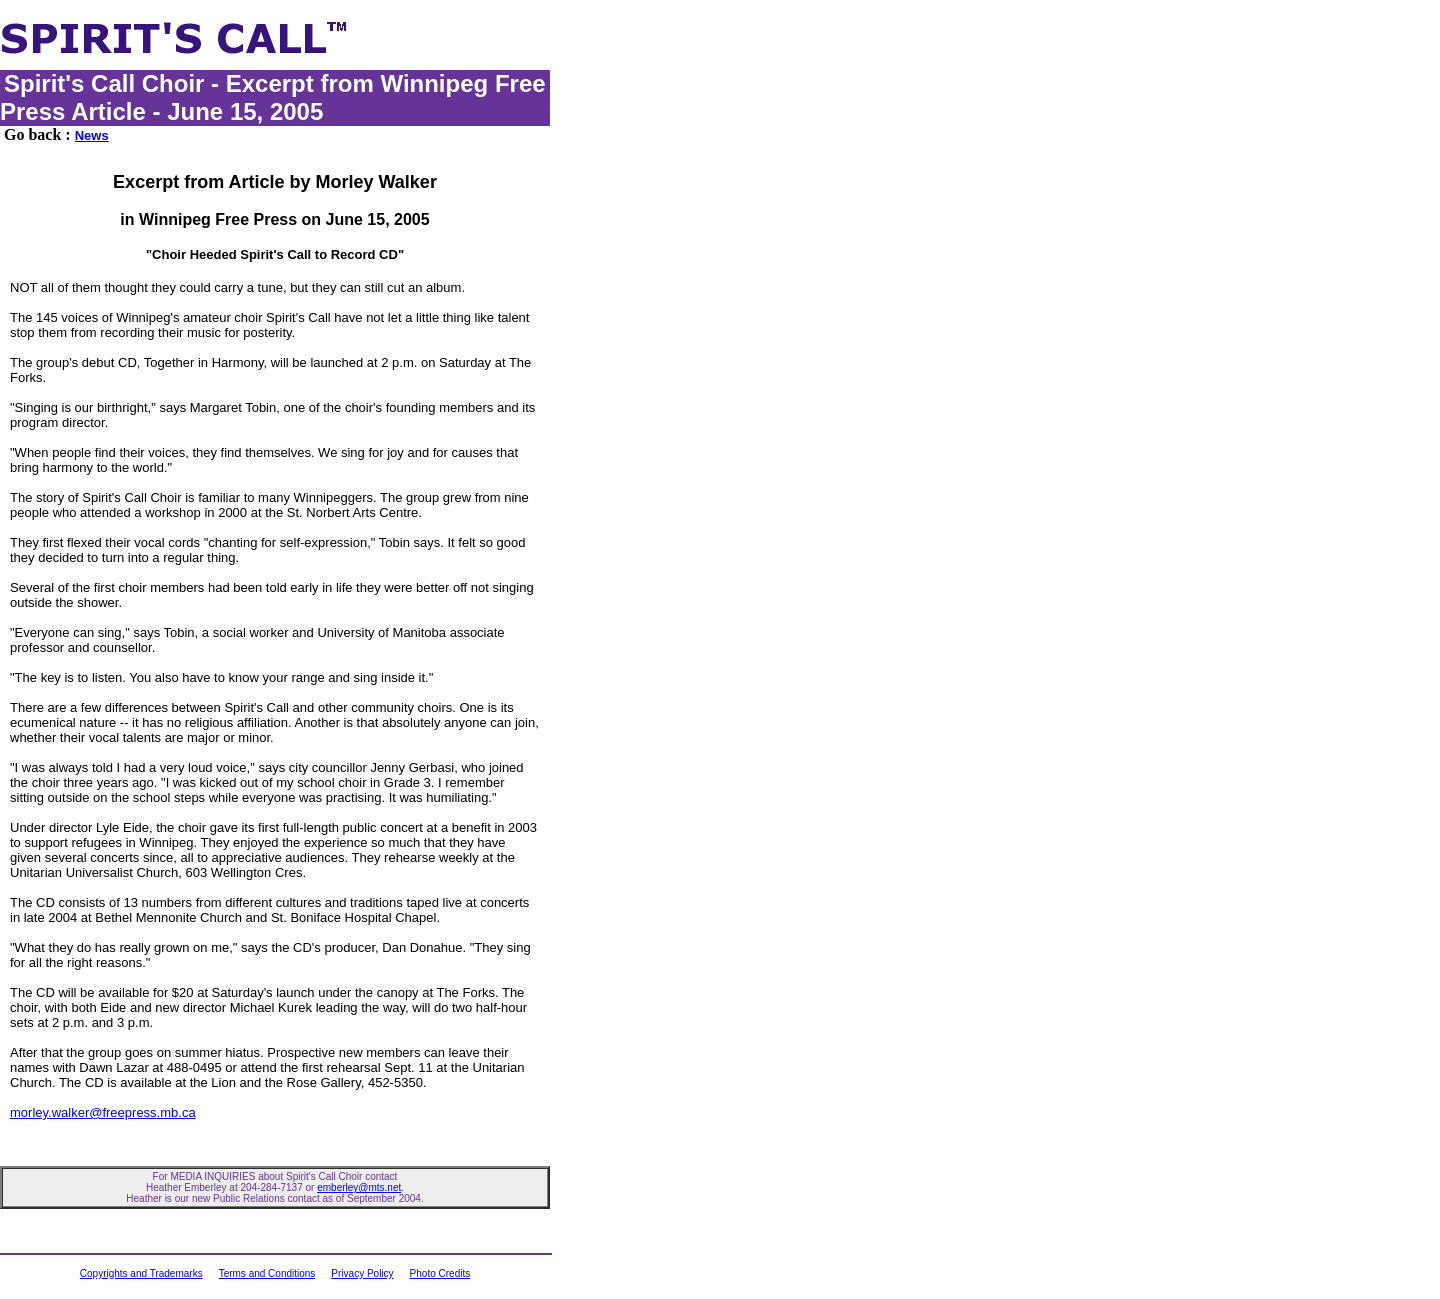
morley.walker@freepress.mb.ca (103, 1112)
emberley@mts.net (359, 1187)
